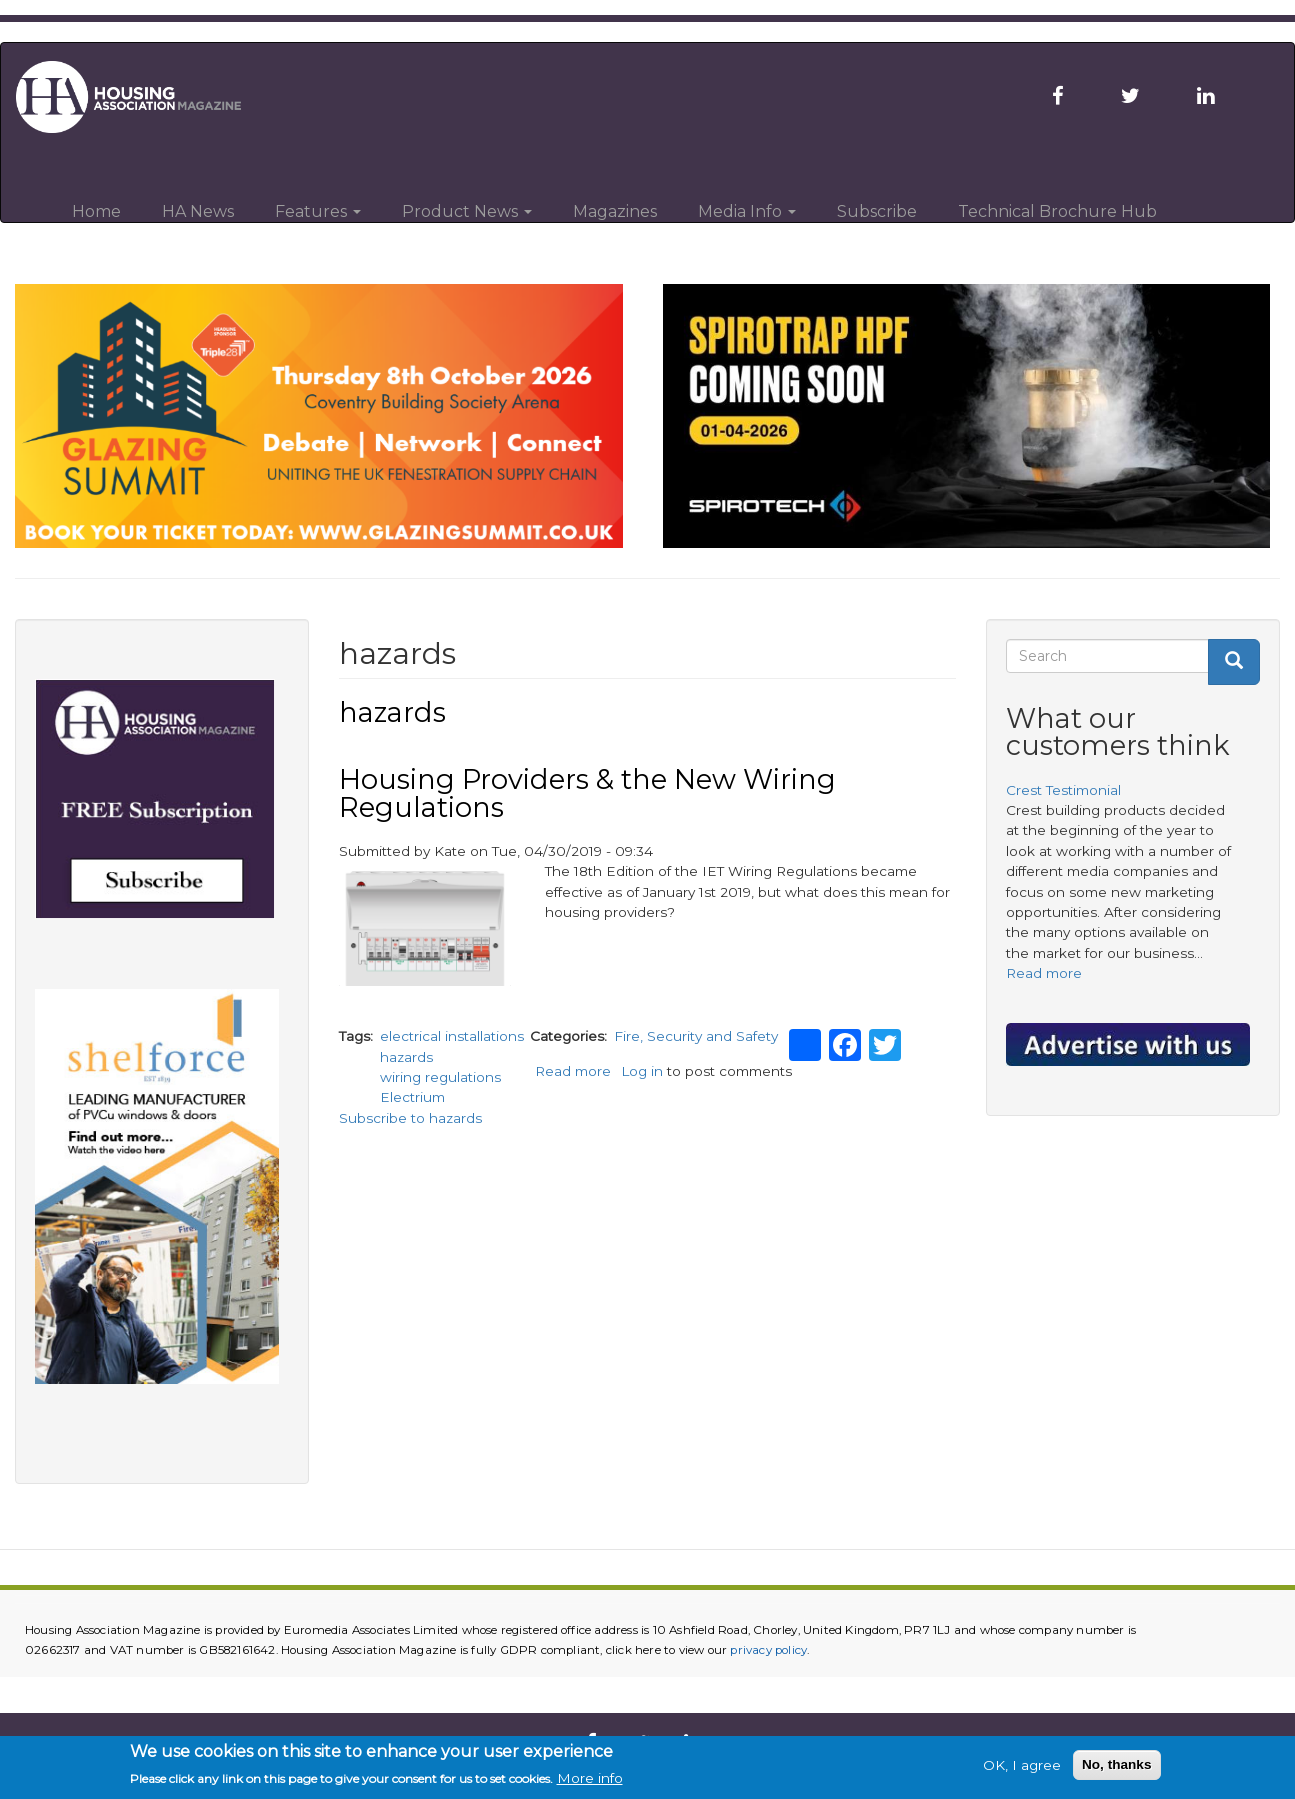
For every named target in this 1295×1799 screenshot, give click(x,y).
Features (318, 211)
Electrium (412, 1097)
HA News (198, 211)
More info (590, 1781)
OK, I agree (1022, 1767)
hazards (406, 1057)
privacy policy (768, 1650)
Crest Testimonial (1063, 790)
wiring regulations (440, 1077)
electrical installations (452, 1036)
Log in (642, 1071)
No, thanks (1117, 1766)
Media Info (747, 211)
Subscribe (877, 211)
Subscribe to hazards (410, 1118)
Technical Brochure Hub (1057, 211)
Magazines (615, 211)
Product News (467, 211)
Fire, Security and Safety (696, 1036)
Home (96, 211)
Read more (573, 1071)
